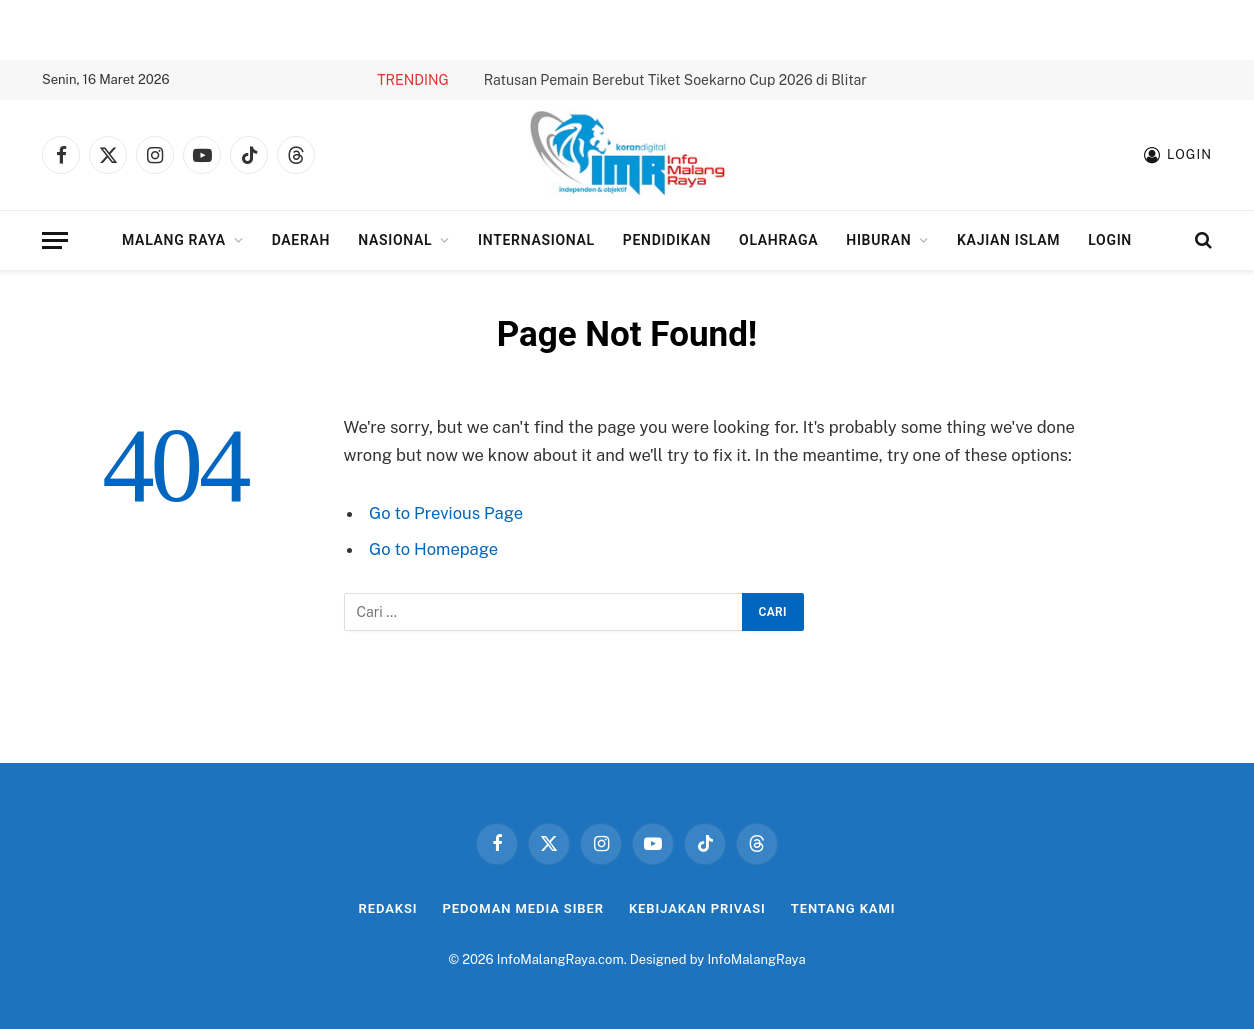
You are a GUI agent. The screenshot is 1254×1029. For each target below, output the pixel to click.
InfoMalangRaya (756, 959)
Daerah (301, 240)
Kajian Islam (1008, 240)
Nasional (395, 240)
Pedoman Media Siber (523, 908)
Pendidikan (667, 240)
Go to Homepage (433, 549)
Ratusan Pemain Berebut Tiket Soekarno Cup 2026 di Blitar (675, 80)
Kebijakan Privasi (697, 908)
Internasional (536, 240)
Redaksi (388, 908)
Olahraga (778, 240)
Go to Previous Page (446, 513)
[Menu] (55, 240)
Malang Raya (174, 240)
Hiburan (878, 240)
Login (1110, 240)
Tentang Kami (843, 908)
